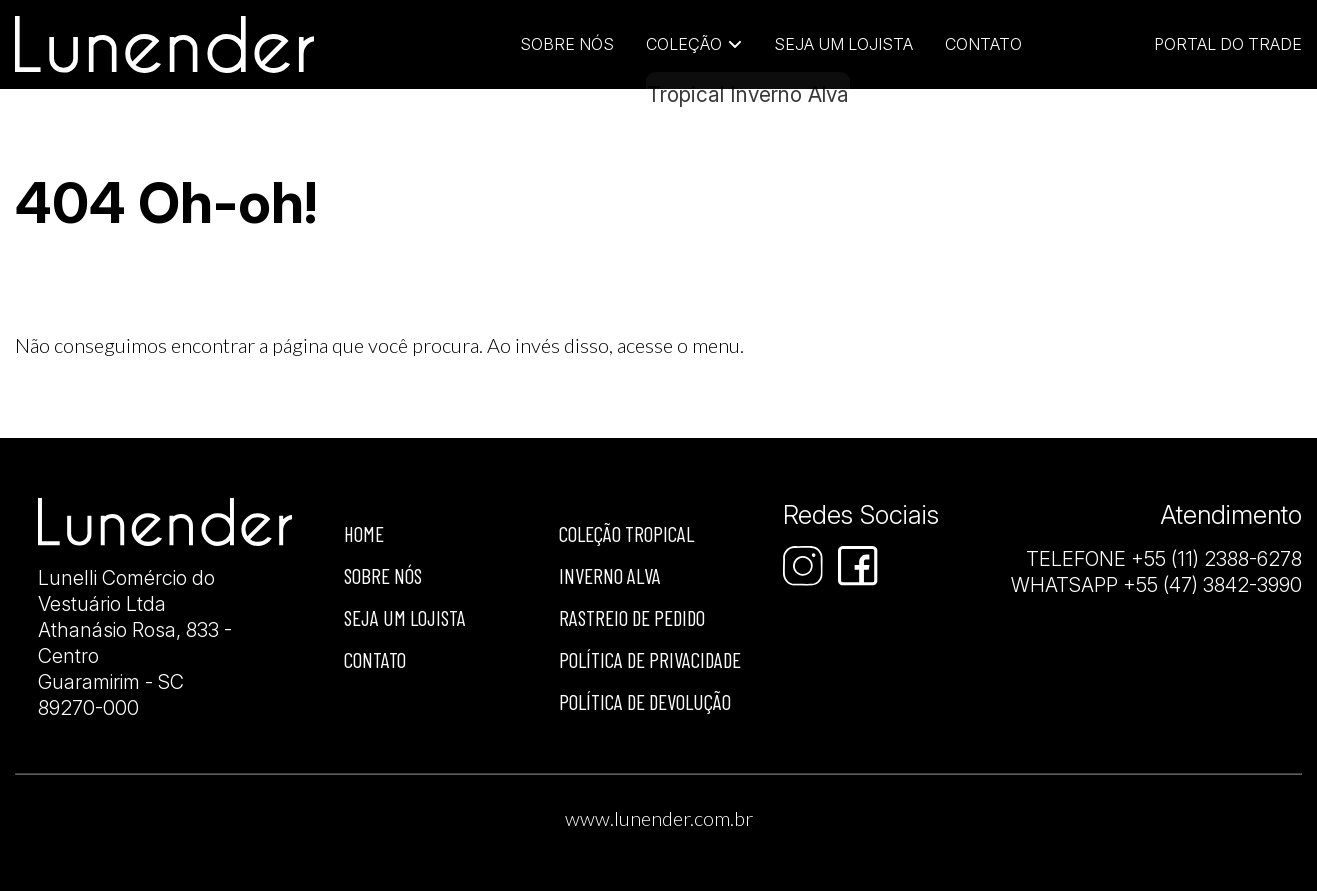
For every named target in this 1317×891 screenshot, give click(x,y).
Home (364, 533)
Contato (983, 44)
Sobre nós (383, 575)
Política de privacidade (650, 659)
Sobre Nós (567, 44)
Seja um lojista (843, 44)
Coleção (684, 44)
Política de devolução (645, 701)
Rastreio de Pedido (632, 617)
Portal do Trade (1228, 44)
